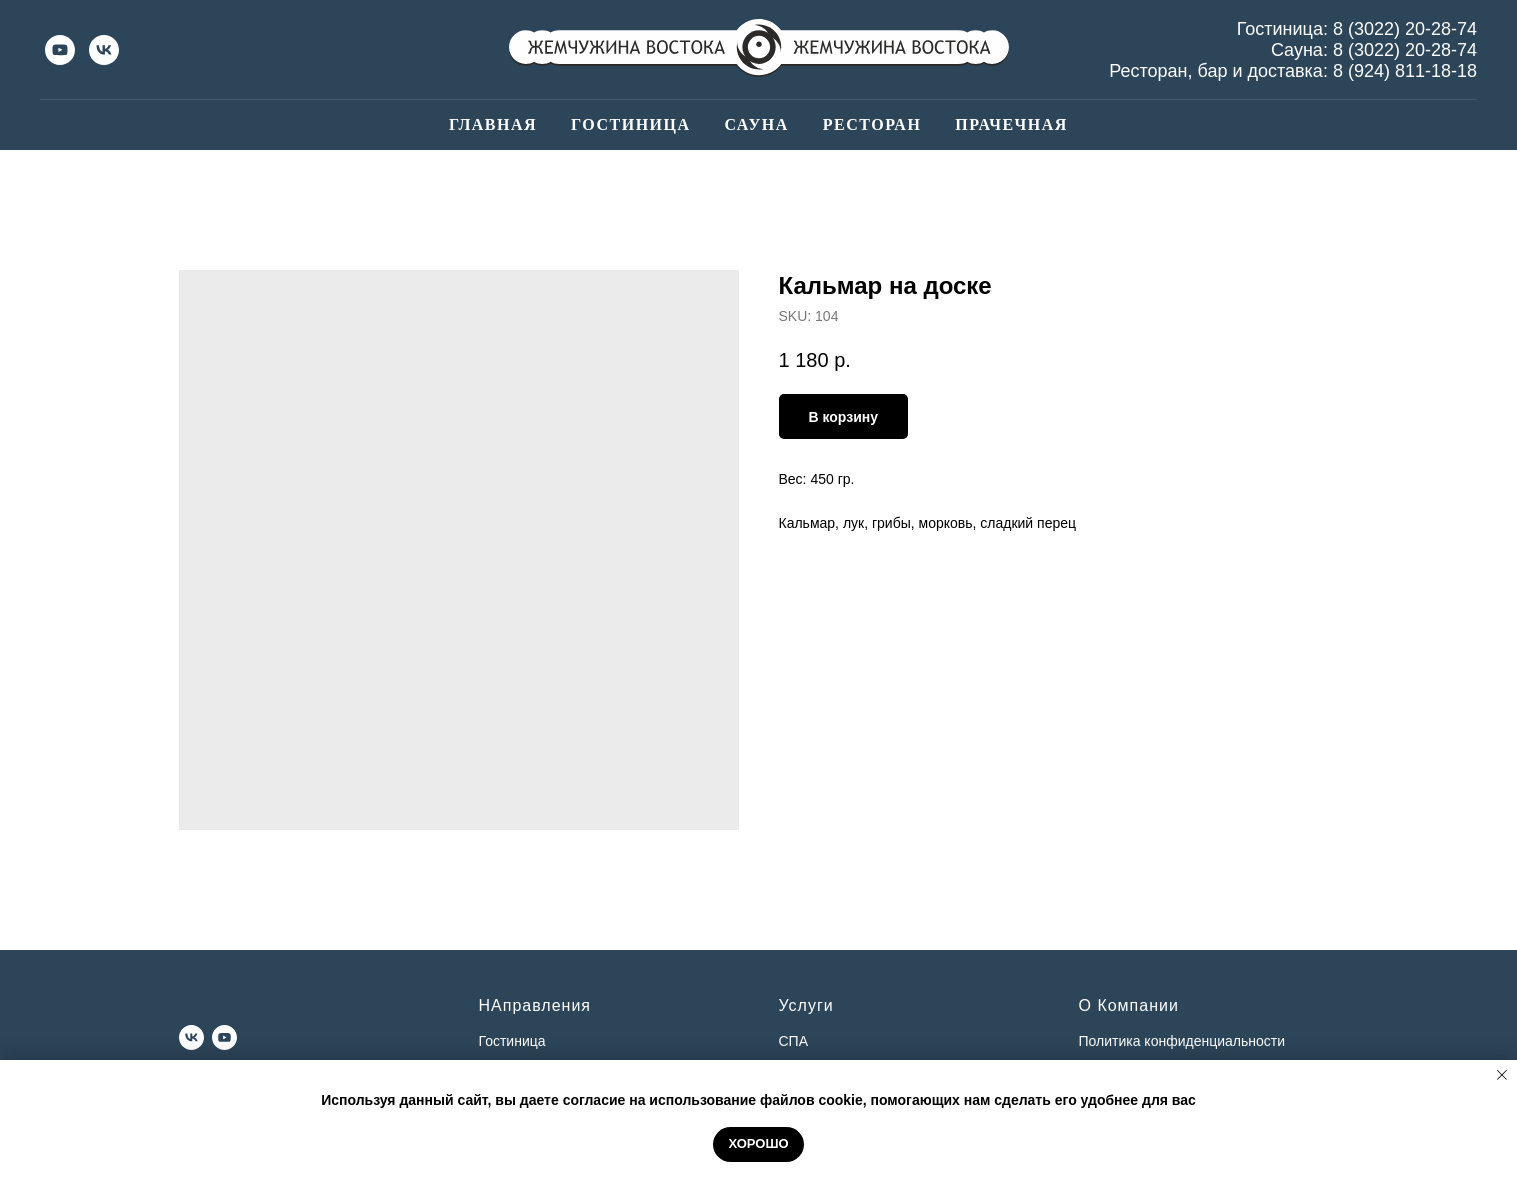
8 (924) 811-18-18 (1405, 71)
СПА (794, 1041)
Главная (493, 124)
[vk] (104, 50)
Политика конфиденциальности (1182, 1041)
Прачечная (1011, 124)
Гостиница (630, 124)
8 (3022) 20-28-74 (1405, 29)
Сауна (757, 124)
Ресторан (872, 124)
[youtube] (60, 50)
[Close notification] (1502, 1075)
